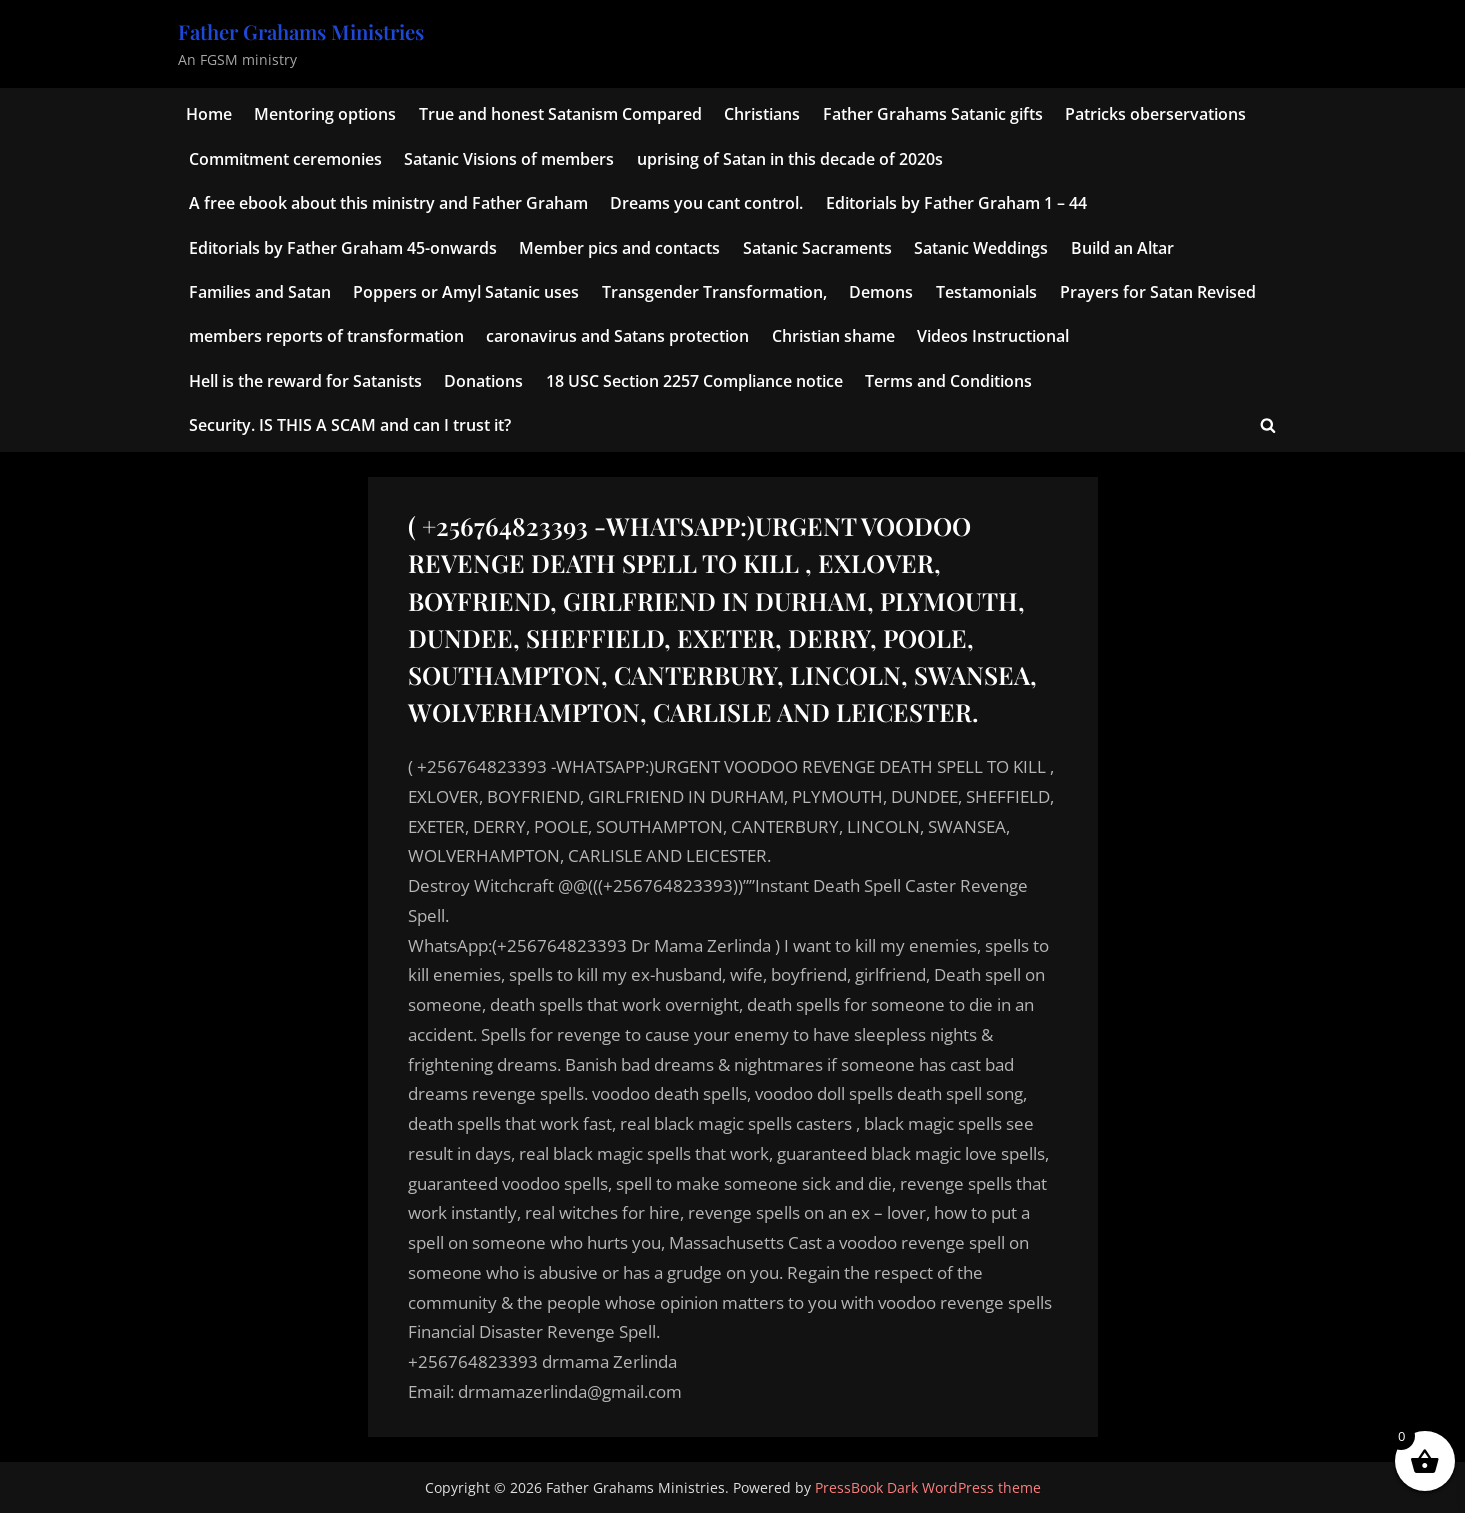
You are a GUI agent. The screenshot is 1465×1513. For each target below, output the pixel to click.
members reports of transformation (326, 336)
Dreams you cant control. (706, 203)
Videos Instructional (993, 336)
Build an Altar (1122, 248)
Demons (881, 292)
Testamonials (986, 292)
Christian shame (833, 336)
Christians (762, 114)
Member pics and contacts (619, 248)
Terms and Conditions (948, 381)
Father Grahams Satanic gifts (933, 114)
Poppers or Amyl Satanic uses (466, 292)
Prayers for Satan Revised (1158, 292)
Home (209, 114)
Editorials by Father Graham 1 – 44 (956, 203)
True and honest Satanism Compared (560, 114)
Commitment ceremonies (285, 159)
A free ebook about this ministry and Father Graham (388, 203)
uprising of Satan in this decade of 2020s (790, 159)
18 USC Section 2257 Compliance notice (694, 381)
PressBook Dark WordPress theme (928, 1487)
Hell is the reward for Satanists (305, 381)
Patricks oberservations (1155, 114)
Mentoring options (325, 114)
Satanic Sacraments (817, 248)
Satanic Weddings (981, 248)
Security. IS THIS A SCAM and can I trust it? (350, 425)
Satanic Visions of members (509, 159)
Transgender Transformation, (714, 292)
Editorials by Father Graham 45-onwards (343, 248)
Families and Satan (260, 292)
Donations (483, 381)
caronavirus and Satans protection (617, 336)
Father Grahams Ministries (301, 31)
